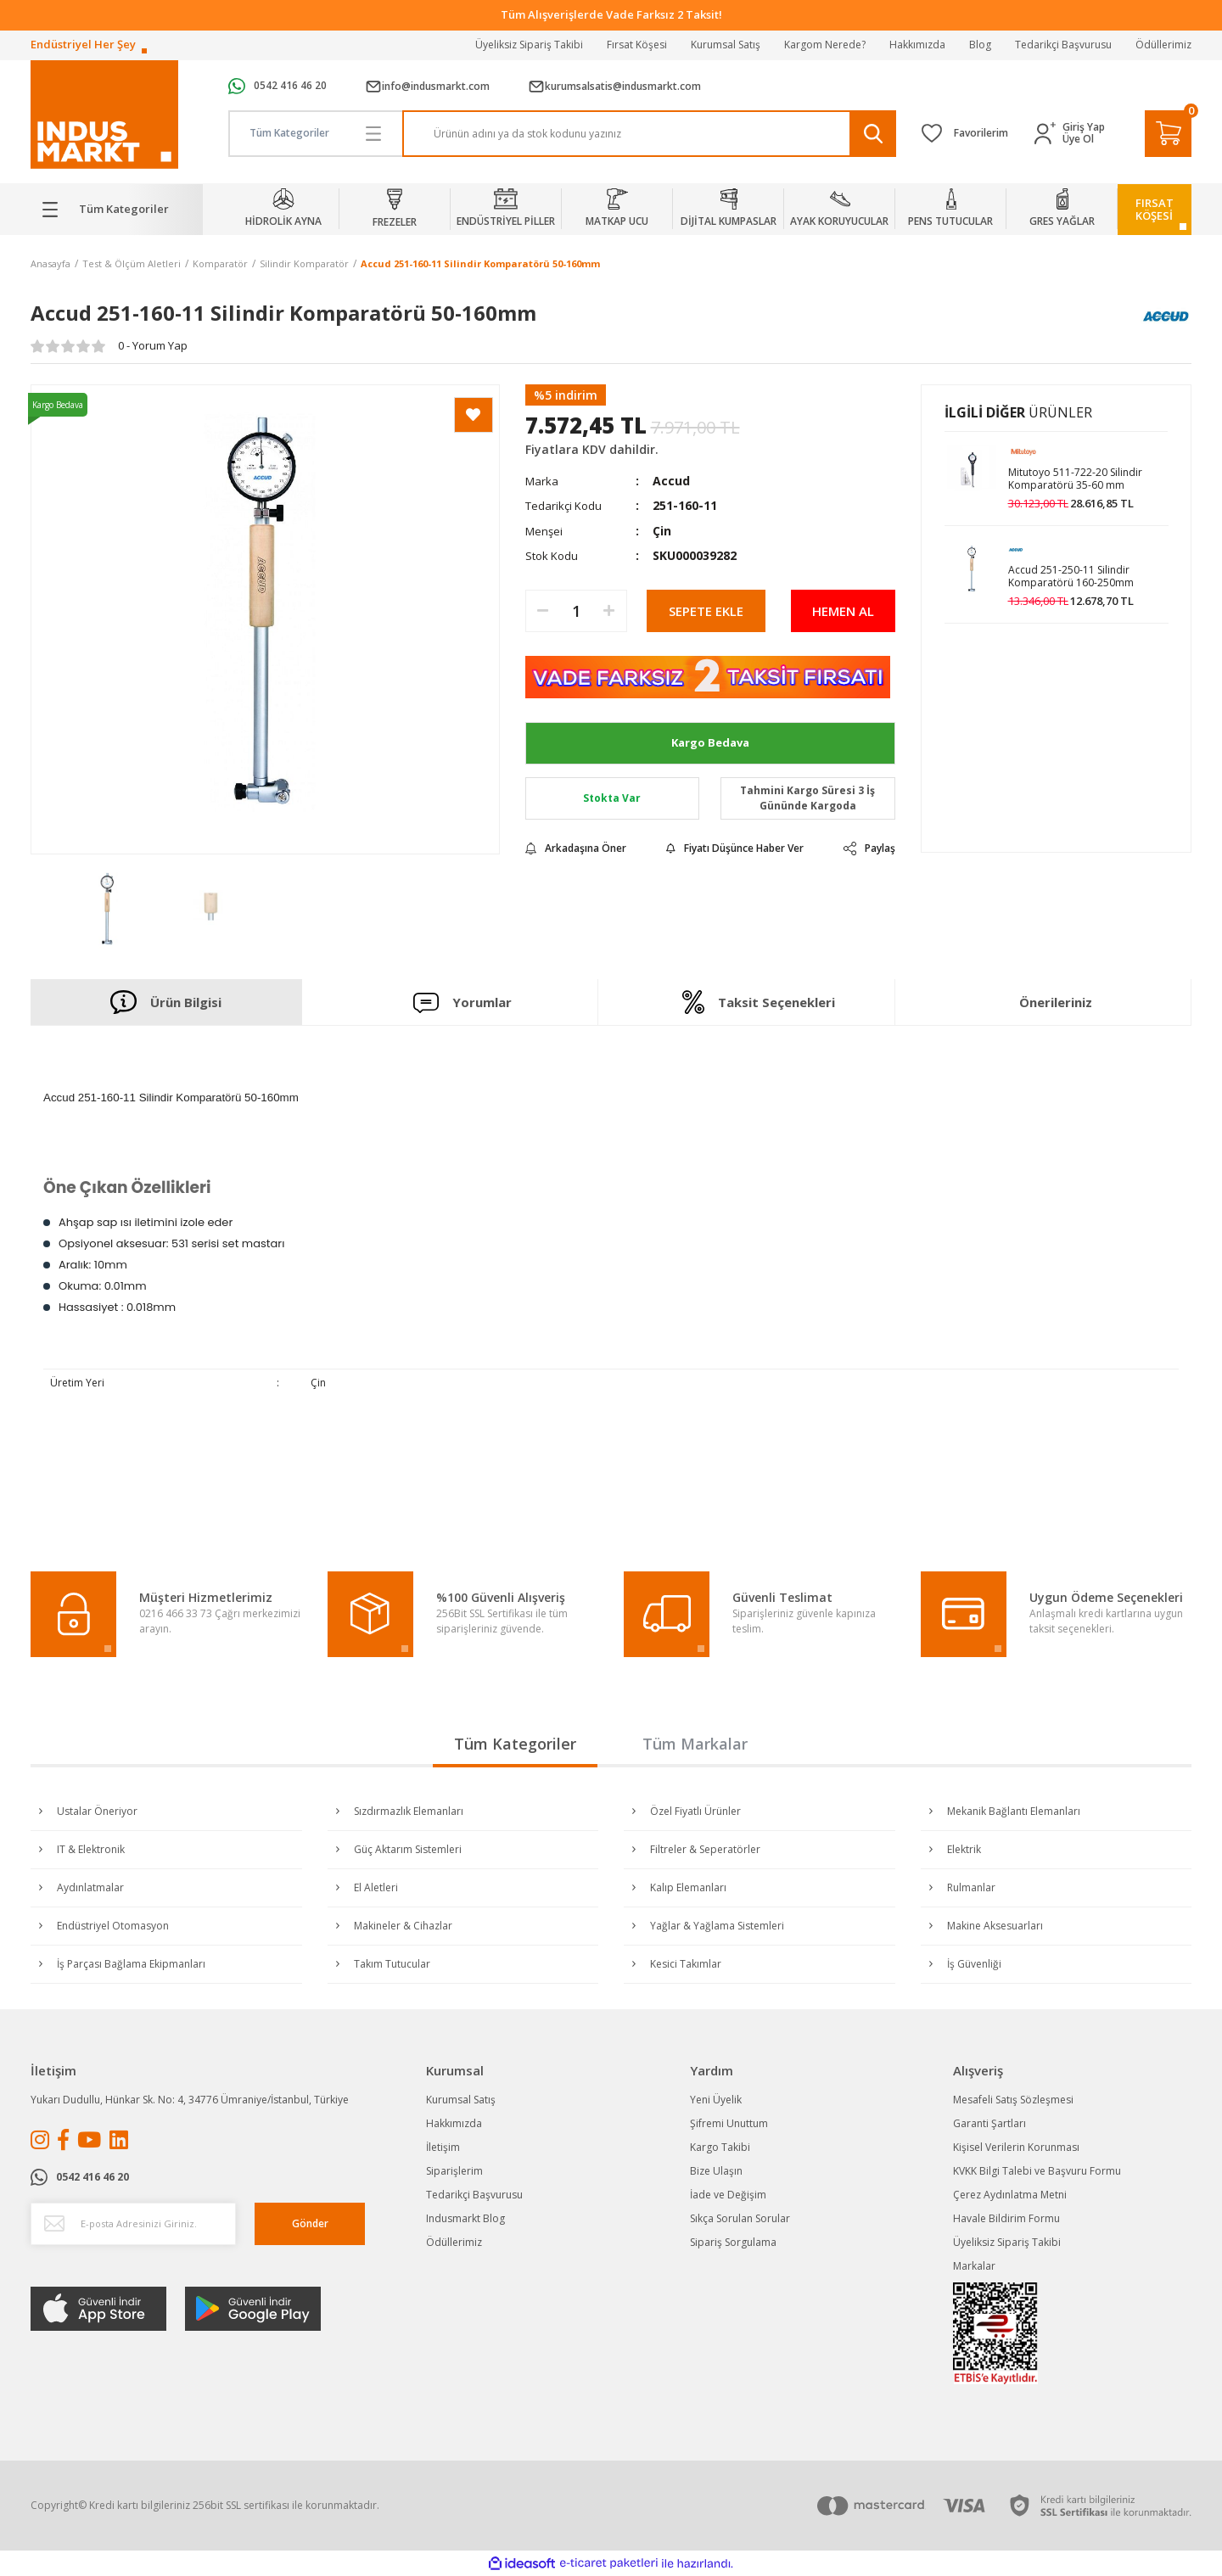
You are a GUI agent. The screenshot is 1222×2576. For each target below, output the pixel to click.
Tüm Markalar (695, 1743)
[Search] (649, 133)
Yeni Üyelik (716, 2099)
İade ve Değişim (728, 2194)
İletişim (443, 2147)
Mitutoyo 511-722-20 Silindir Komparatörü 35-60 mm (1075, 479)
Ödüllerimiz (1163, 44)
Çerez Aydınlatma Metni (1010, 2194)
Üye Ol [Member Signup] (1078, 139)
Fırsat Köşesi (637, 44)
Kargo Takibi (720, 2147)
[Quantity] (576, 611)
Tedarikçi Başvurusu (1063, 44)
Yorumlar (462, 1002)
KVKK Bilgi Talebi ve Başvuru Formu (1037, 2171)
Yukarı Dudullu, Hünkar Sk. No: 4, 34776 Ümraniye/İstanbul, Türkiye (190, 2099)
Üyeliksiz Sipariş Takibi (529, 44)
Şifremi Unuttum (729, 2123)
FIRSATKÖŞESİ (1154, 209)
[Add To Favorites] (473, 415)
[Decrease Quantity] (543, 611)
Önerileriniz (1055, 1002)
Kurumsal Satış (725, 44)
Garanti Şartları (989, 2123)
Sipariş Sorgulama (733, 2242)
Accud (671, 481)
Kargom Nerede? (825, 44)
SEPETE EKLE (706, 610)
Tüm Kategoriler (515, 1743)
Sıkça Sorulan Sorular (740, 2218)
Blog (980, 44)
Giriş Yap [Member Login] (1083, 127)
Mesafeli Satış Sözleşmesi (1013, 2099)
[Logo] (104, 115)
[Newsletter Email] (133, 2224)
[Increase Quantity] (609, 611)
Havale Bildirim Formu (1006, 2218)
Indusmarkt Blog (465, 2218)
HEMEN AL (843, 610)
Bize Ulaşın (716, 2171)
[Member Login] (1048, 133)
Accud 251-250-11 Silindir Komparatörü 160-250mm (1071, 576)
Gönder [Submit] (310, 2223)
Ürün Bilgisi (165, 1002)
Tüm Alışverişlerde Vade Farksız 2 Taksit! (611, 14)
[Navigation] (117, 209)
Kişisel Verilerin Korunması (1016, 2147)
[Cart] (1168, 133)
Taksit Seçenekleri (758, 1002)
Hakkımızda (917, 44)
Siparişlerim (454, 2171)
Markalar (974, 2266)
